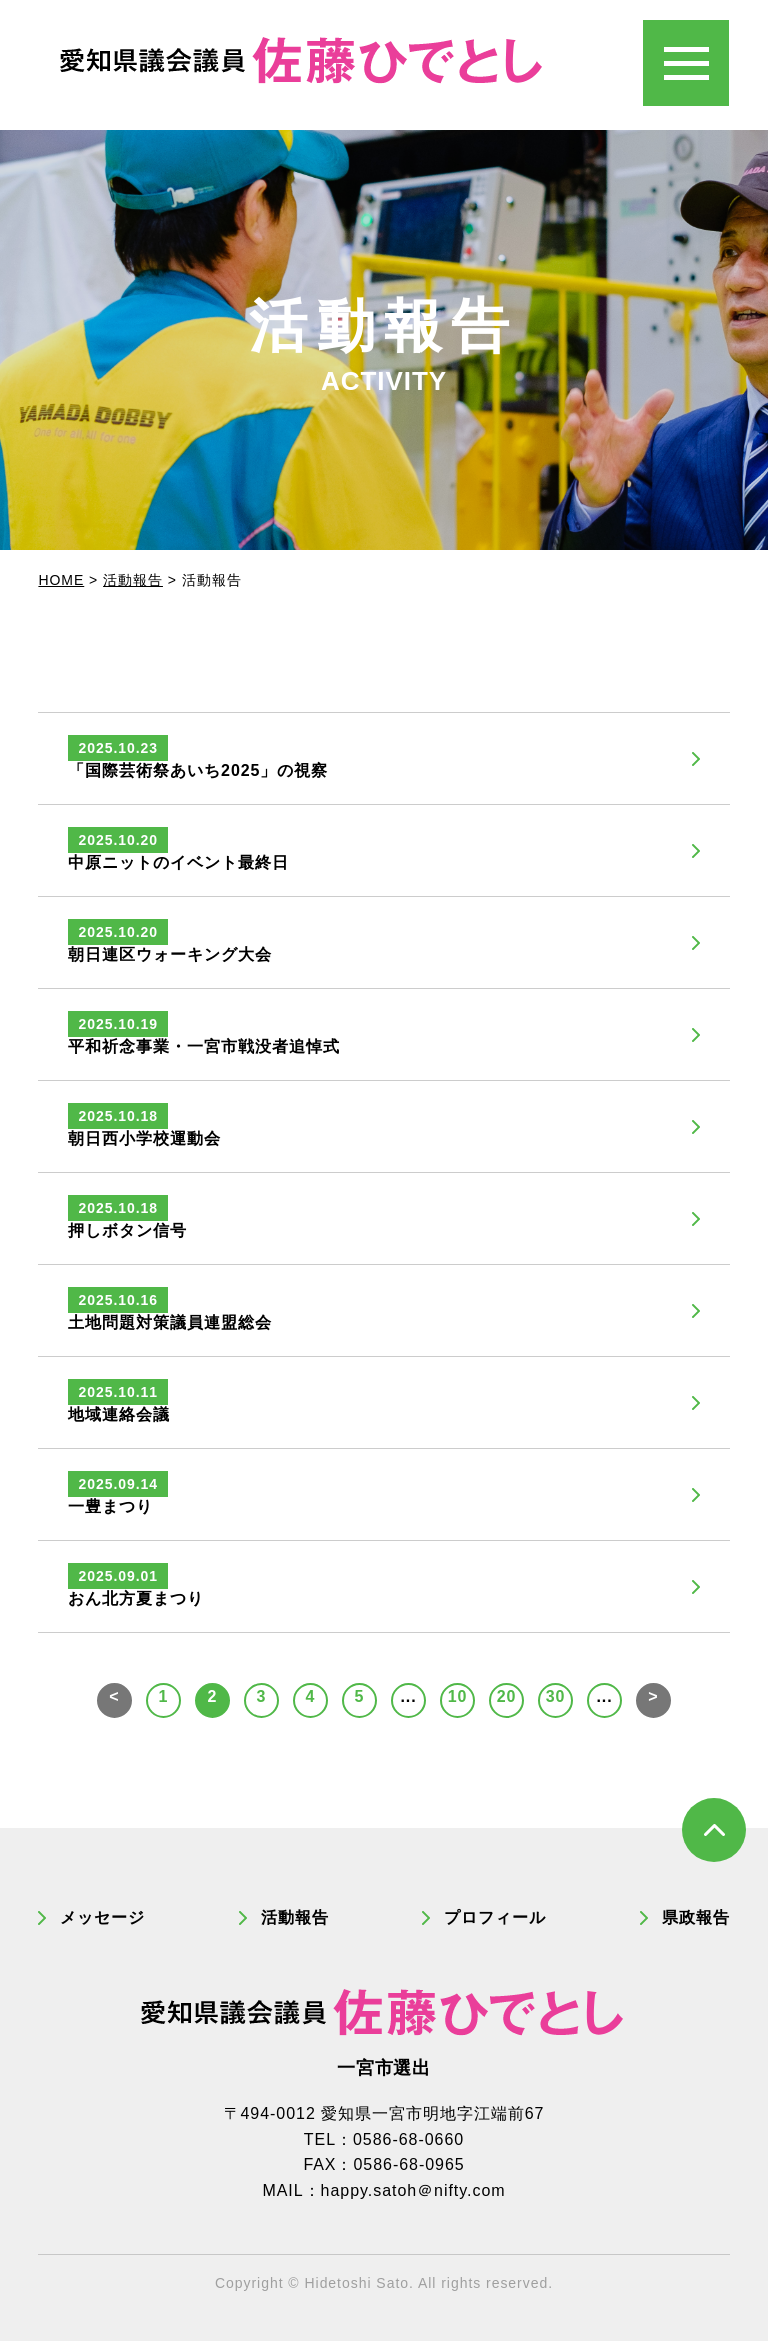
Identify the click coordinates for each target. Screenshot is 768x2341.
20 (507, 1696)
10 (458, 1696)
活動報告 (295, 1917)
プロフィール (495, 1917)
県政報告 (696, 1917)
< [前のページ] (114, 1696)
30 (556, 1696)
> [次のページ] (653, 1696)
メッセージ (102, 1917)
